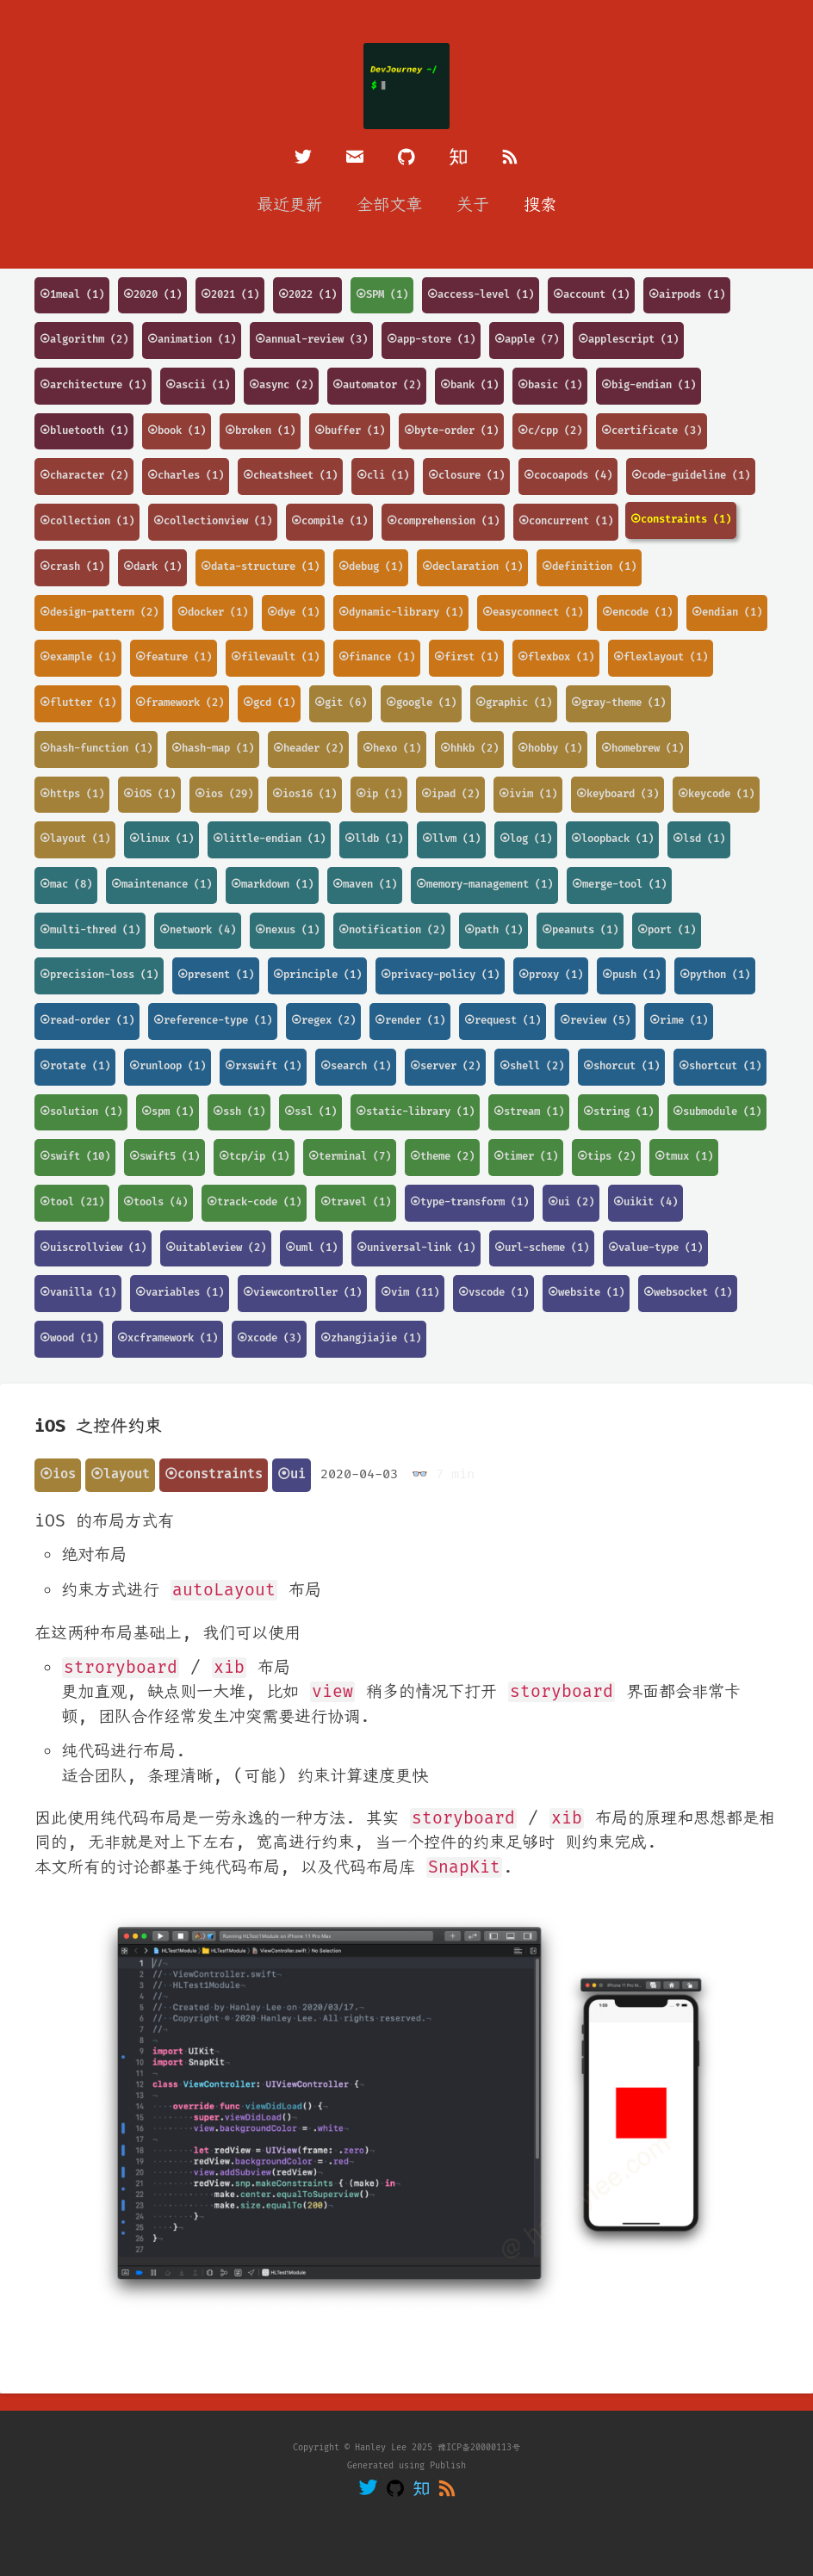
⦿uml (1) (311, 1248)
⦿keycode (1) (716, 794)
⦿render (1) (410, 1020)
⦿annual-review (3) (311, 339)
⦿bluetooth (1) (84, 430)
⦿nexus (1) (287, 930)
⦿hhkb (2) (469, 748)
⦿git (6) (340, 703)
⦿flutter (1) (78, 703)
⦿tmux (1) (684, 1156)
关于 (472, 205)
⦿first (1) (466, 657)
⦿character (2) (84, 475)
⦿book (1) (176, 430)
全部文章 (389, 205)
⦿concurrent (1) (565, 521)
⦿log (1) (526, 839)
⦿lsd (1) (699, 839)
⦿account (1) (591, 294)
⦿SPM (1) (382, 294)
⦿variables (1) (179, 1292)
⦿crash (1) (72, 566)
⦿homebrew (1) (642, 748)
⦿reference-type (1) (212, 1020)
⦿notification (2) (391, 930)
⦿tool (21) (72, 1202)
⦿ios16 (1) (304, 794)
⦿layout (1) (75, 839)
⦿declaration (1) (472, 566)
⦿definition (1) (589, 566)
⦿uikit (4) (645, 1202)
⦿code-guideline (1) (690, 475)
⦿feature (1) (173, 657)
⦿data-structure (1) (260, 566)
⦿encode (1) (637, 612)
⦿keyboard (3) (617, 794)
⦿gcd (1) (269, 703)
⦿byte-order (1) (451, 430)
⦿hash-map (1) (212, 748)
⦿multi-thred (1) (90, 930)
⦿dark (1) (152, 566)
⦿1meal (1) (72, 294)
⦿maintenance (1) (161, 884)
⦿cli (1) (383, 475)
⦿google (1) (421, 703)
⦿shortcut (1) (720, 1066)
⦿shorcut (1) (621, 1066)
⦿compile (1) (329, 521)
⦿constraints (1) (680, 519)
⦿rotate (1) (75, 1066)
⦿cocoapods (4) (568, 475)
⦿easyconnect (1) (532, 612)
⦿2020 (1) (152, 294)
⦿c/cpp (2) (550, 430)
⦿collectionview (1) (212, 521)
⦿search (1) (355, 1066)
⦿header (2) (308, 748)
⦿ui (291, 1474)
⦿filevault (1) (275, 657)
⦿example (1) (78, 657)
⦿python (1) (715, 975)
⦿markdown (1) (272, 884)
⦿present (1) (215, 975)
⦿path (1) (493, 930)
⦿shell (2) (532, 1066)
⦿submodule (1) (717, 1111)
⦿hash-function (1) (96, 748)
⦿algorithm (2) (84, 339)
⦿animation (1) (191, 339)
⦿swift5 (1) (164, 1156)
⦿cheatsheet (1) (290, 475)
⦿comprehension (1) (443, 521)
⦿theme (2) (442, 1156)
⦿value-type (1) (655, 1248)
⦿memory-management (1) (484, 884)
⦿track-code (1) (254, 1202)
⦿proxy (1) (550, 975)
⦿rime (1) (678, 1020)
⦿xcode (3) (269, 1338)
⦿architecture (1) (93, 385)
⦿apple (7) (526, 339)
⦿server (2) (445, 1066)
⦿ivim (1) (528, 794)
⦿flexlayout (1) (660, 657)
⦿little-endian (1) (269, 839)
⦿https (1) (72, 794)
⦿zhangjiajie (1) (370, 1338)
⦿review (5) (595, 1020)
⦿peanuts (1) (580, 930)
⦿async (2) (281, 385)
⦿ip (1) (379, 794)
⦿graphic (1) (513, 703)
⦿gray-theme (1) (618, 703)
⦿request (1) (502, 1020)
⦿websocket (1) (687, 1292)
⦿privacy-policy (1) (440, 975)
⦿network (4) (197, 930)
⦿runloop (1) (167, 1066)
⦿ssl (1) (310, 1111)
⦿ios (58, 1474)
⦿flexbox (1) (556, 657)
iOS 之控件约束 (98, 1426)
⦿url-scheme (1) (541, 1248)
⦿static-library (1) (415, 1111)
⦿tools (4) (155, 1202)
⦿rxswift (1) (263, 1066)
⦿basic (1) (550, 385)
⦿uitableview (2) (215, 1248)
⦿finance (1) (376, 657)
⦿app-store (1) (431, 339)
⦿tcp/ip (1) (254, 1156)
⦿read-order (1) (87, 1020)
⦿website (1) (586, 1292)
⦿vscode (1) (493, 1292)
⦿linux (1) (161, 839)
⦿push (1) (631, 975)
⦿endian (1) (727, 612)
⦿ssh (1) (239, 1111)
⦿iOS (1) (149, 794)
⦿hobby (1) (550, 748)
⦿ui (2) (571, 1202)
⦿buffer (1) (349, 430)
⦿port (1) (666, 930)
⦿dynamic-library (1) (400, 612)
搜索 (540, 205)
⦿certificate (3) (651, 430)
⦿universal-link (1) (416, 1248)
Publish (448, 2466)
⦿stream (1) (528, 1111)
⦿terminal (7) (349, 1156)
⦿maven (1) (364, 884)
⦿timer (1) (525, 1156)
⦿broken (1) (260, 430)
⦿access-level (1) (480, 294)
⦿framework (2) (179, 703)
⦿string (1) (618, 1111)
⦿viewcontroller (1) (302, 1292)
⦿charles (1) (185, 475)
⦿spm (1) (167, 1111)
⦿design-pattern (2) (99, 612)
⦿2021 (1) (230, 294)
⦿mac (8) (66, 884)
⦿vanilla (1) (78, 1292)
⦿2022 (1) (307, 294)
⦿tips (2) (606, 1156)
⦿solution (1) (81, 1111)
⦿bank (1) (469, 385)
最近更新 (289, 205)
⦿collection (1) (87, 521)
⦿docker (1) (212, 612)
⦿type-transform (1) (469, 1202)
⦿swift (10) (75, 1156)
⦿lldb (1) (373, 839)
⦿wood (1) (69, 1338)
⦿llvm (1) (451, 839)
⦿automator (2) (376, 385)
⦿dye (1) (293, 612)
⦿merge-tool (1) (619, 884)
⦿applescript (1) (628, 339)
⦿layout (120, 1474)
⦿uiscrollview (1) (93, 1248)
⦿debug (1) (370, 566)
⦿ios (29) (224, 794)
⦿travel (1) (355, 1202)
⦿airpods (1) (687, 294)
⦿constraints (213, 1474)
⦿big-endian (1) (648, 385)
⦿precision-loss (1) (99, 975)
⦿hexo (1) (392, 748)
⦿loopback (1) (612, 839)
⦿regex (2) (323, 1020)
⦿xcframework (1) (167, 1338)
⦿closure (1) (466, 475)
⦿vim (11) (410, 1292)
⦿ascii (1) (197, 385)
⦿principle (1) (317, 975)
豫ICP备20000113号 (479, 2448)
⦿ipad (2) (450, 794)
